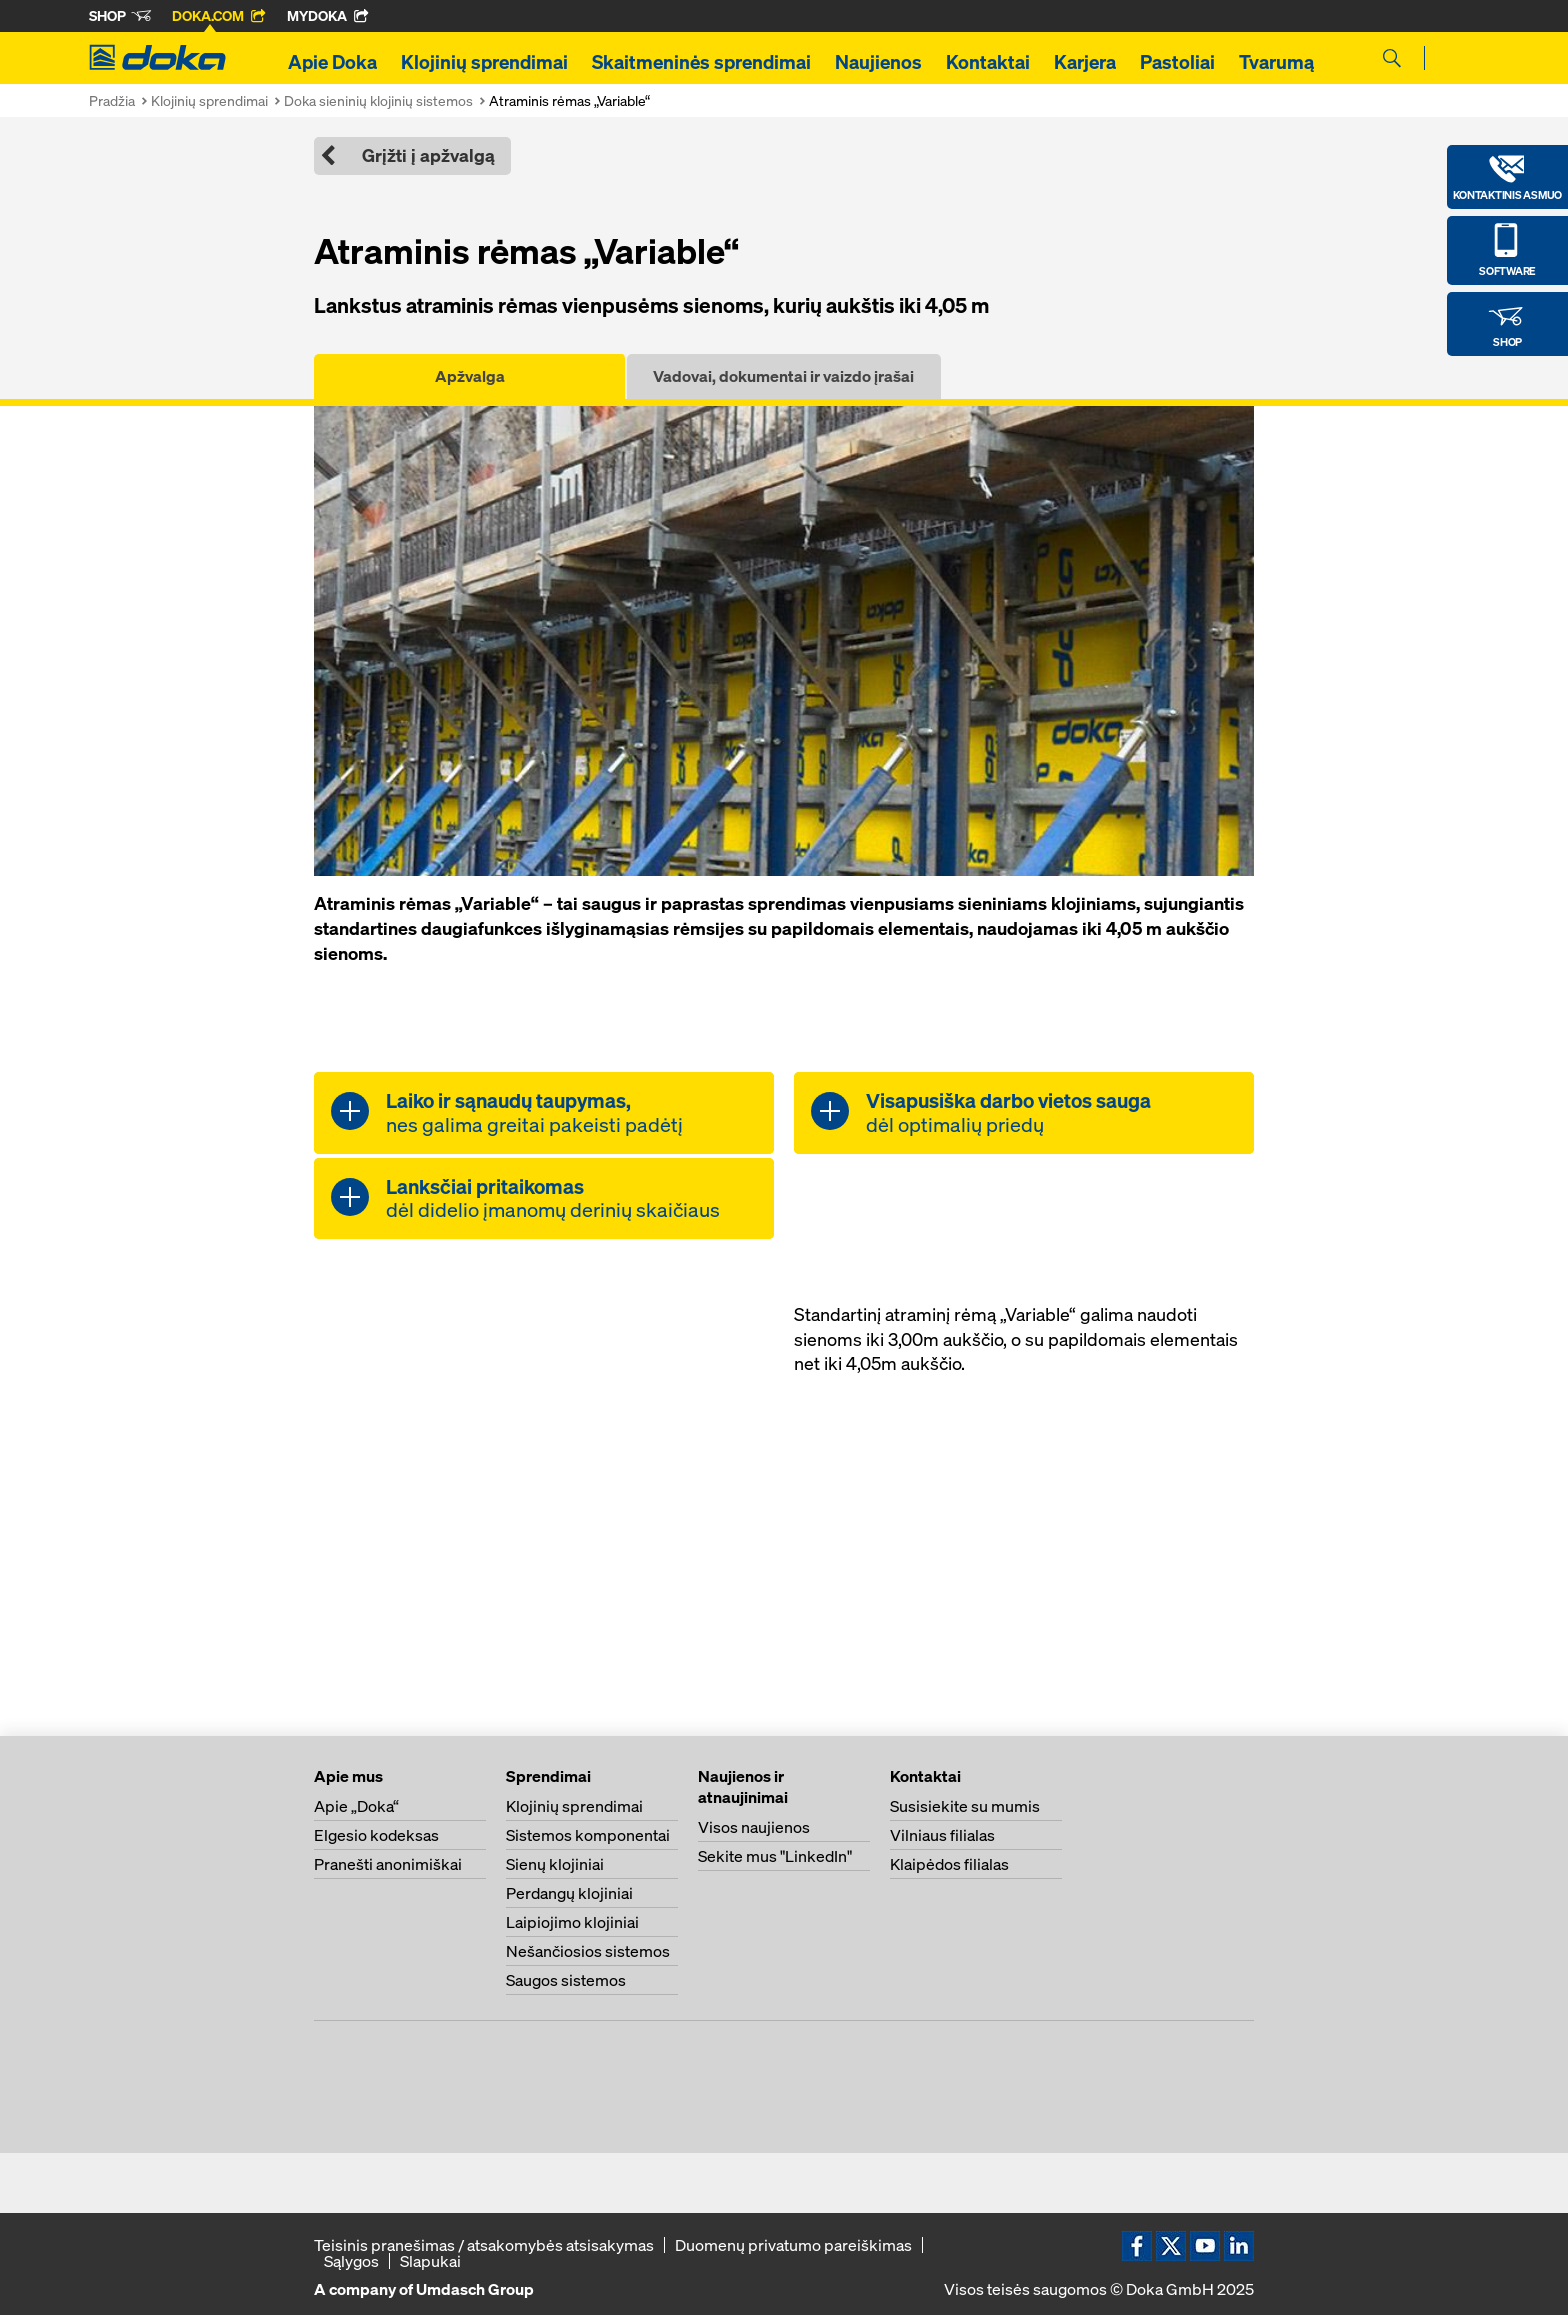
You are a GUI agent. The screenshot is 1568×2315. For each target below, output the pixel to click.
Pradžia (112, 100)
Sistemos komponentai (588, 1835)
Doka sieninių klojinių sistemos (378, 100)
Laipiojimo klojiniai (572, 1922)
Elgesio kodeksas (376, 1835)
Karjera (1085, 62)
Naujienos (878, 62)
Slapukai (430, 2261)
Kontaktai (988, 62)
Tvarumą (1276, 62)
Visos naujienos (754, 1827)
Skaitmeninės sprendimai (701, 62)
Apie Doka (332, 62)
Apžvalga (470, 376)
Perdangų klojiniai (569, 1893)
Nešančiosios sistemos (588, 1951)
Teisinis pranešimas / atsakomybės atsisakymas (484, 2245)
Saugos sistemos (566, 1980)
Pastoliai (1177, 62)
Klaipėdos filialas (949, 1864)
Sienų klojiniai (555, 1864)
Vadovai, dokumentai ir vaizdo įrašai (783, 376)
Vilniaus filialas (942, 1835)
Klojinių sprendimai (484, 62)
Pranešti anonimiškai (388, 1864)
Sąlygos (351, 2261)
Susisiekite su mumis (965, 1806)
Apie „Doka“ (356, 1806)
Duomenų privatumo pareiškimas (793, 2245)
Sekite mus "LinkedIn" (775, 1856)
